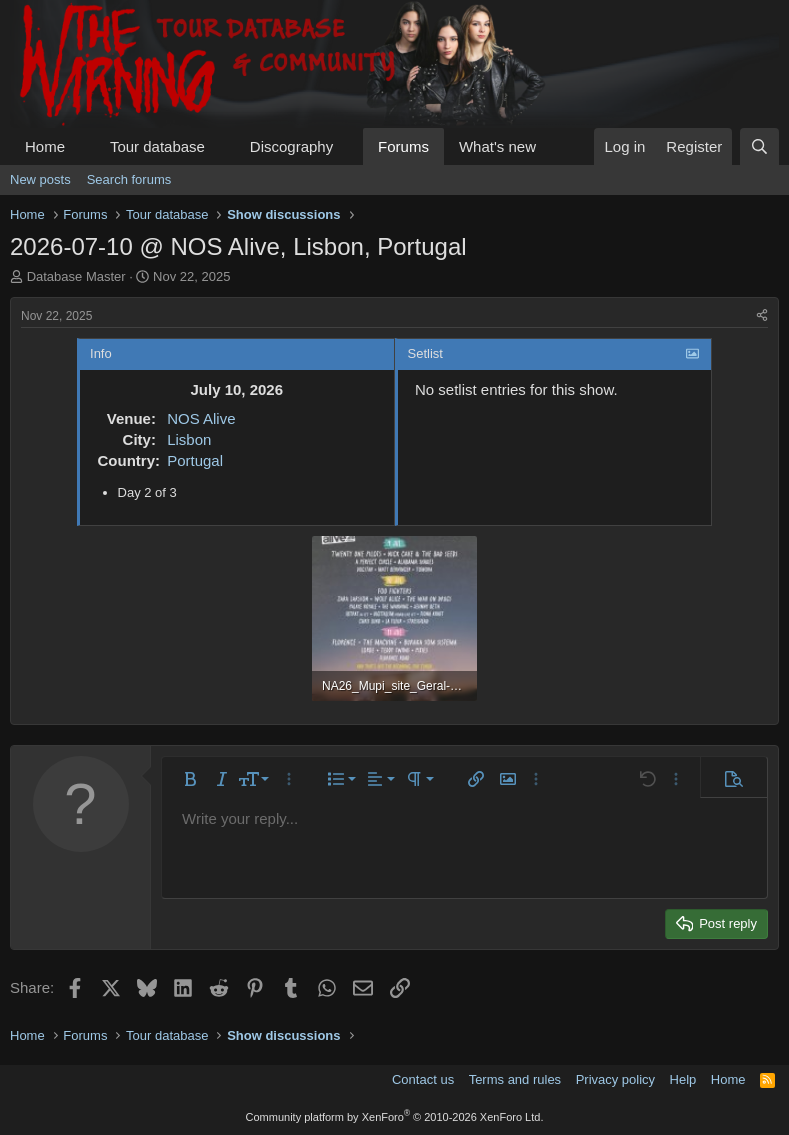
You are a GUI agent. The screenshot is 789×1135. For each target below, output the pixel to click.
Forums (403, 146)
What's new (497, 146)
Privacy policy (615, 1079)
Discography (291, 146)
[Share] (762, 316)
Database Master (76, 276)
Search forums (129, 179)
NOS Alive (201, 418)
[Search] (759, 146)
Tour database (157, 146)
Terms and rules (515, 1079)
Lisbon (189, 439)
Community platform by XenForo (395, 1117)
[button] (81, 146)
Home (45, 146)
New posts (40, 179)
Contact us (423, 1079)
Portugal (195, 460)
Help (683, 1079)
